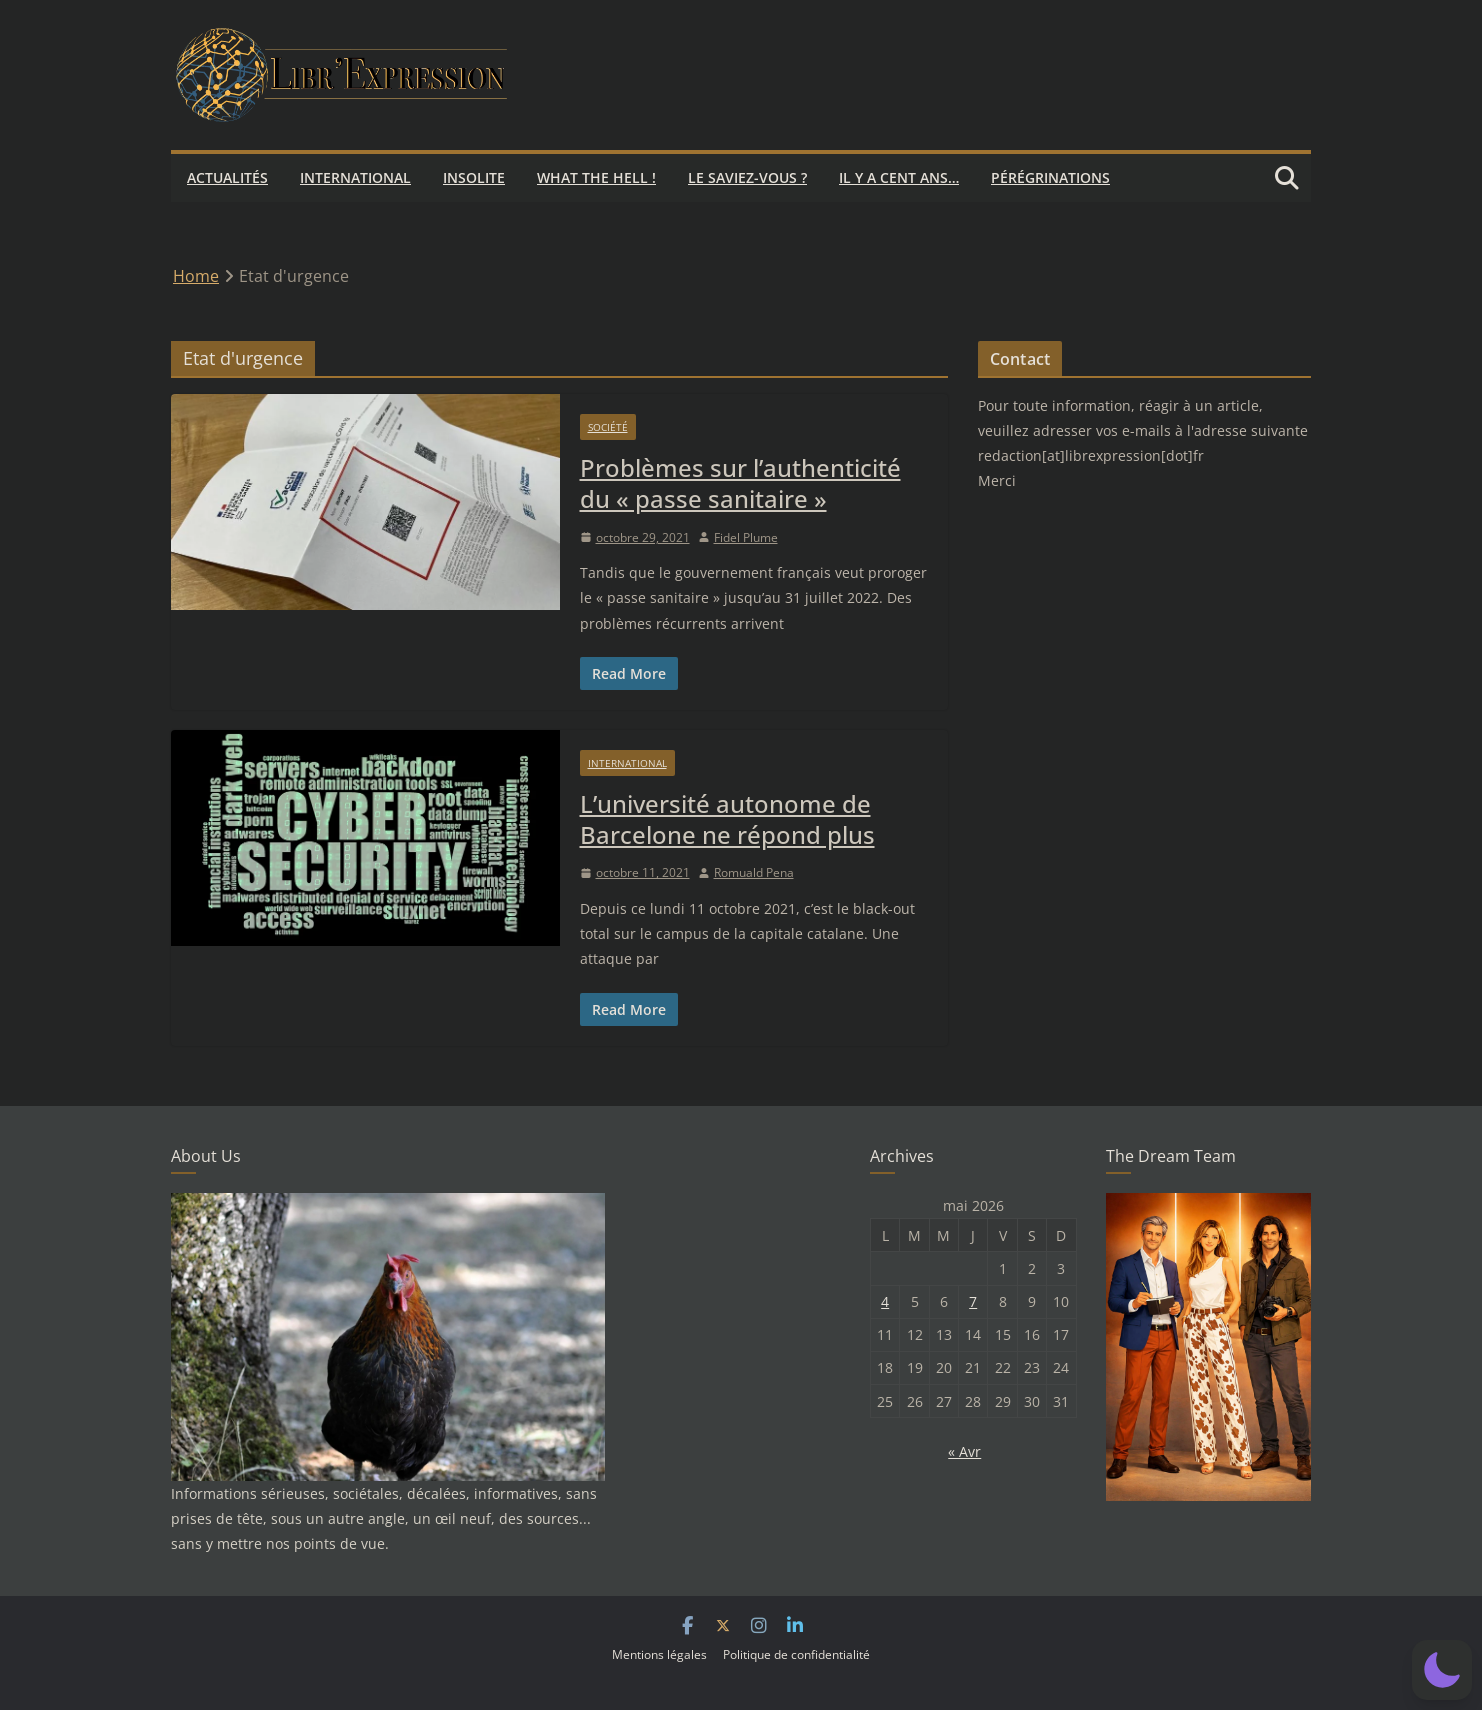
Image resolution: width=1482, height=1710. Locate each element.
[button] (1442, 1670)
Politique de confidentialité (796, 1654)
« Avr (964, 1451)
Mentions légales (659, 1654)
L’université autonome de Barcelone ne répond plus (727, 819)
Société (608, 427)
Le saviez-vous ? (747, 177)
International (355, 177)
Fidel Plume (746, 537)
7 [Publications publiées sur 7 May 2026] (973, 1301)
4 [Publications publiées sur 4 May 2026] (885, 1301)
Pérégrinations (1050, 177)
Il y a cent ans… (899, 177)
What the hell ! (596, 177)
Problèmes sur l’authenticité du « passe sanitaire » (740, 483)
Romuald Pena (754, 872)
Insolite (474, 177)
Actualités (227, 177)
